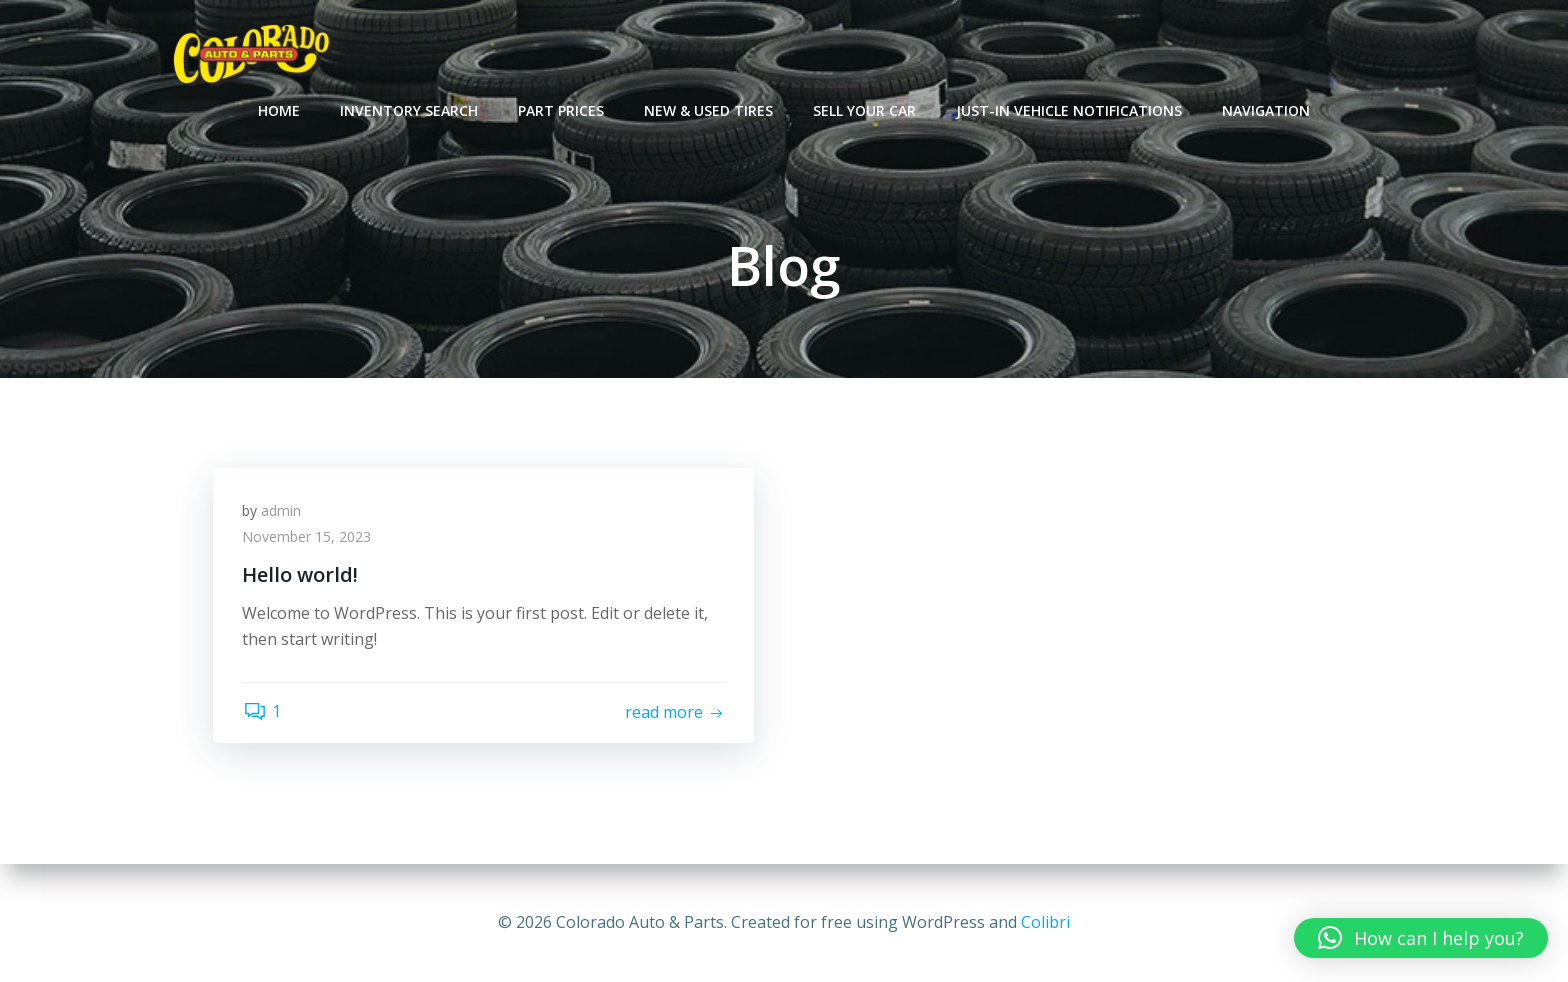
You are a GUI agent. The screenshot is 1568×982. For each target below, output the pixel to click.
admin (282, 511)
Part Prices (561, 110)
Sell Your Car (864, 110)
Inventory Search (409, 110)
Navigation (1266, 110)
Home (279, 110)
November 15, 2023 (307, 537)
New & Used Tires (708, 110)
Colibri (1045, 922)
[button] (1421, 938)
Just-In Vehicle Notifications (1069, 110)
